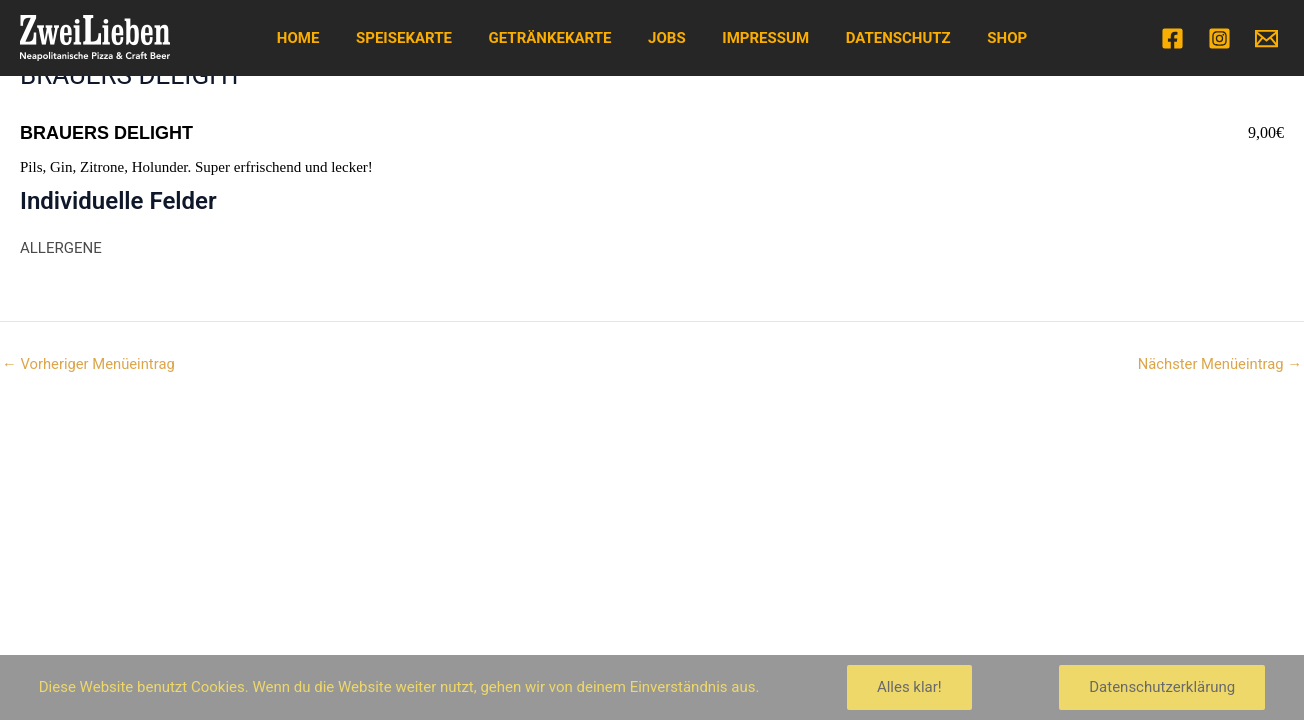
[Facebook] (1172, 38)
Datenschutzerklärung (1162, 687)
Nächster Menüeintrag (1218, 364)
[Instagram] (1219, 38)
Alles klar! (909, 687)
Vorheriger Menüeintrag (89, 364)
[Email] (1266, 38)
